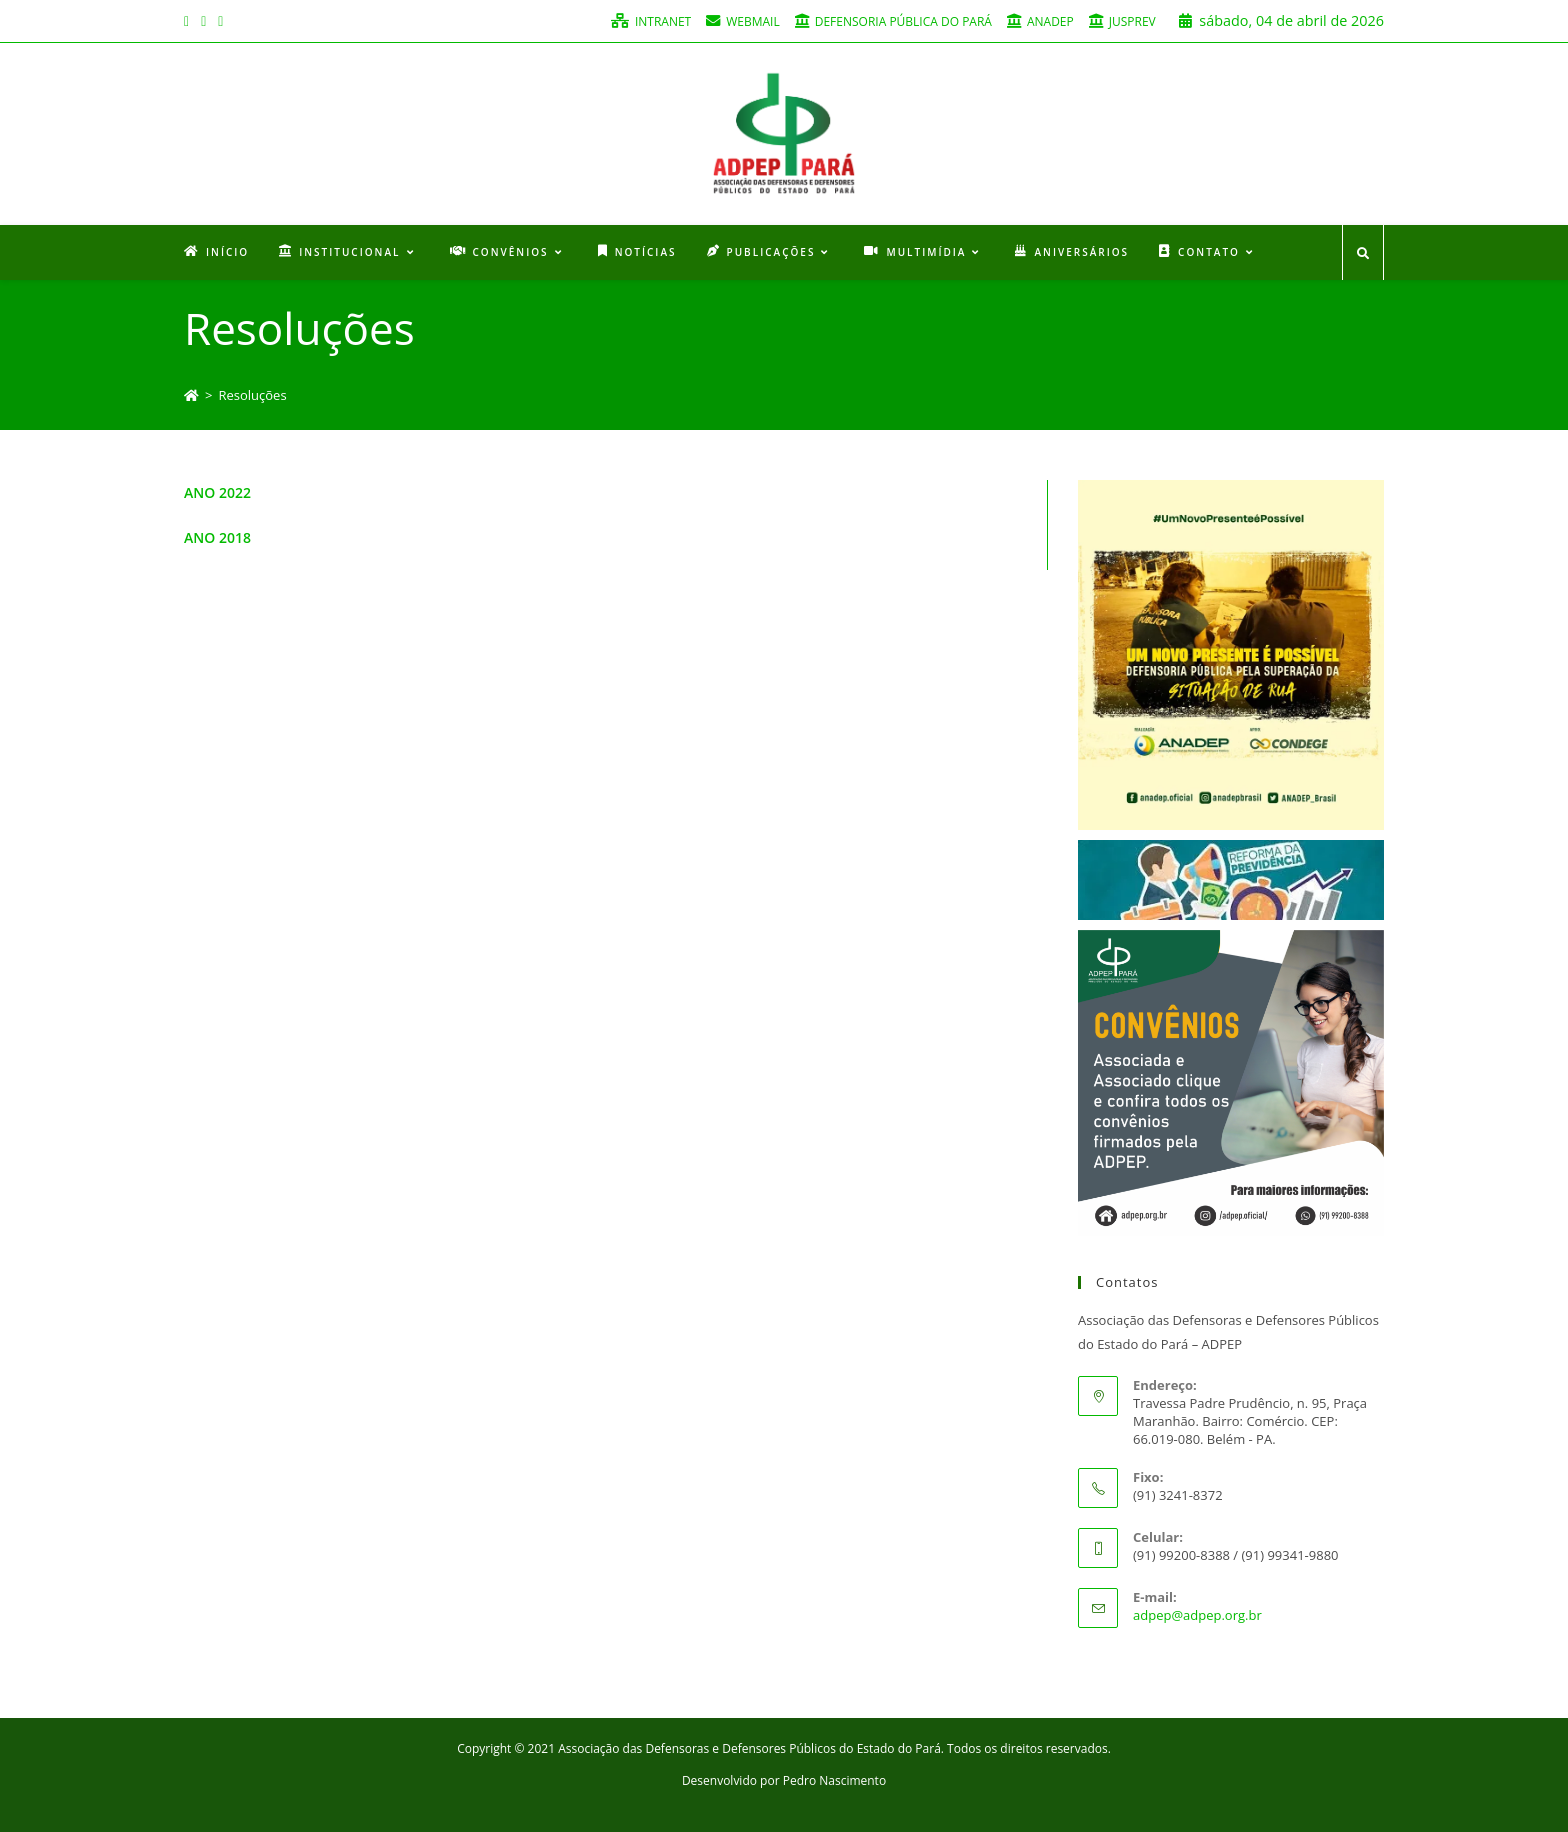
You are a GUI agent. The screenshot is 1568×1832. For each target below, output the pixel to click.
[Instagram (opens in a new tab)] (203, 21)
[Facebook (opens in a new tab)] (189, 21)
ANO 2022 (217, 492)
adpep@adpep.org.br (1197, 1615)
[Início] (191, 395)
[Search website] (1363, 254)
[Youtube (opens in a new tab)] (220, 21)
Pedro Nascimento (834, 1780)
